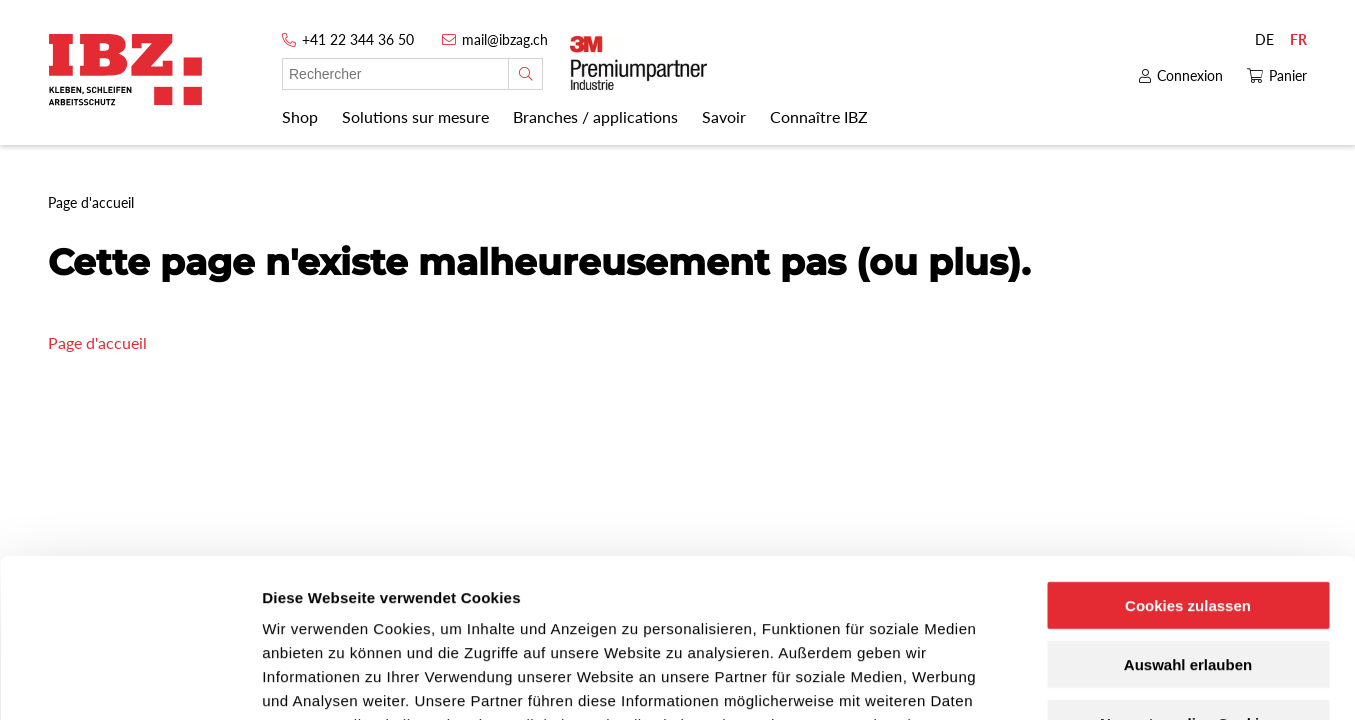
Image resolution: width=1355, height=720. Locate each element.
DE (1264, 39)
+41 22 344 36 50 (358, 39)
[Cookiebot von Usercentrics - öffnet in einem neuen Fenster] (129, 681)
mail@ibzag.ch (505, 39)
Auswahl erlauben (1188, 515)
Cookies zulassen (1188, 456)
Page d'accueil (97, 342)
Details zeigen (1063, 680)
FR (1298, 39)
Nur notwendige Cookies (1188, 574)
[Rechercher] (525, 74)
